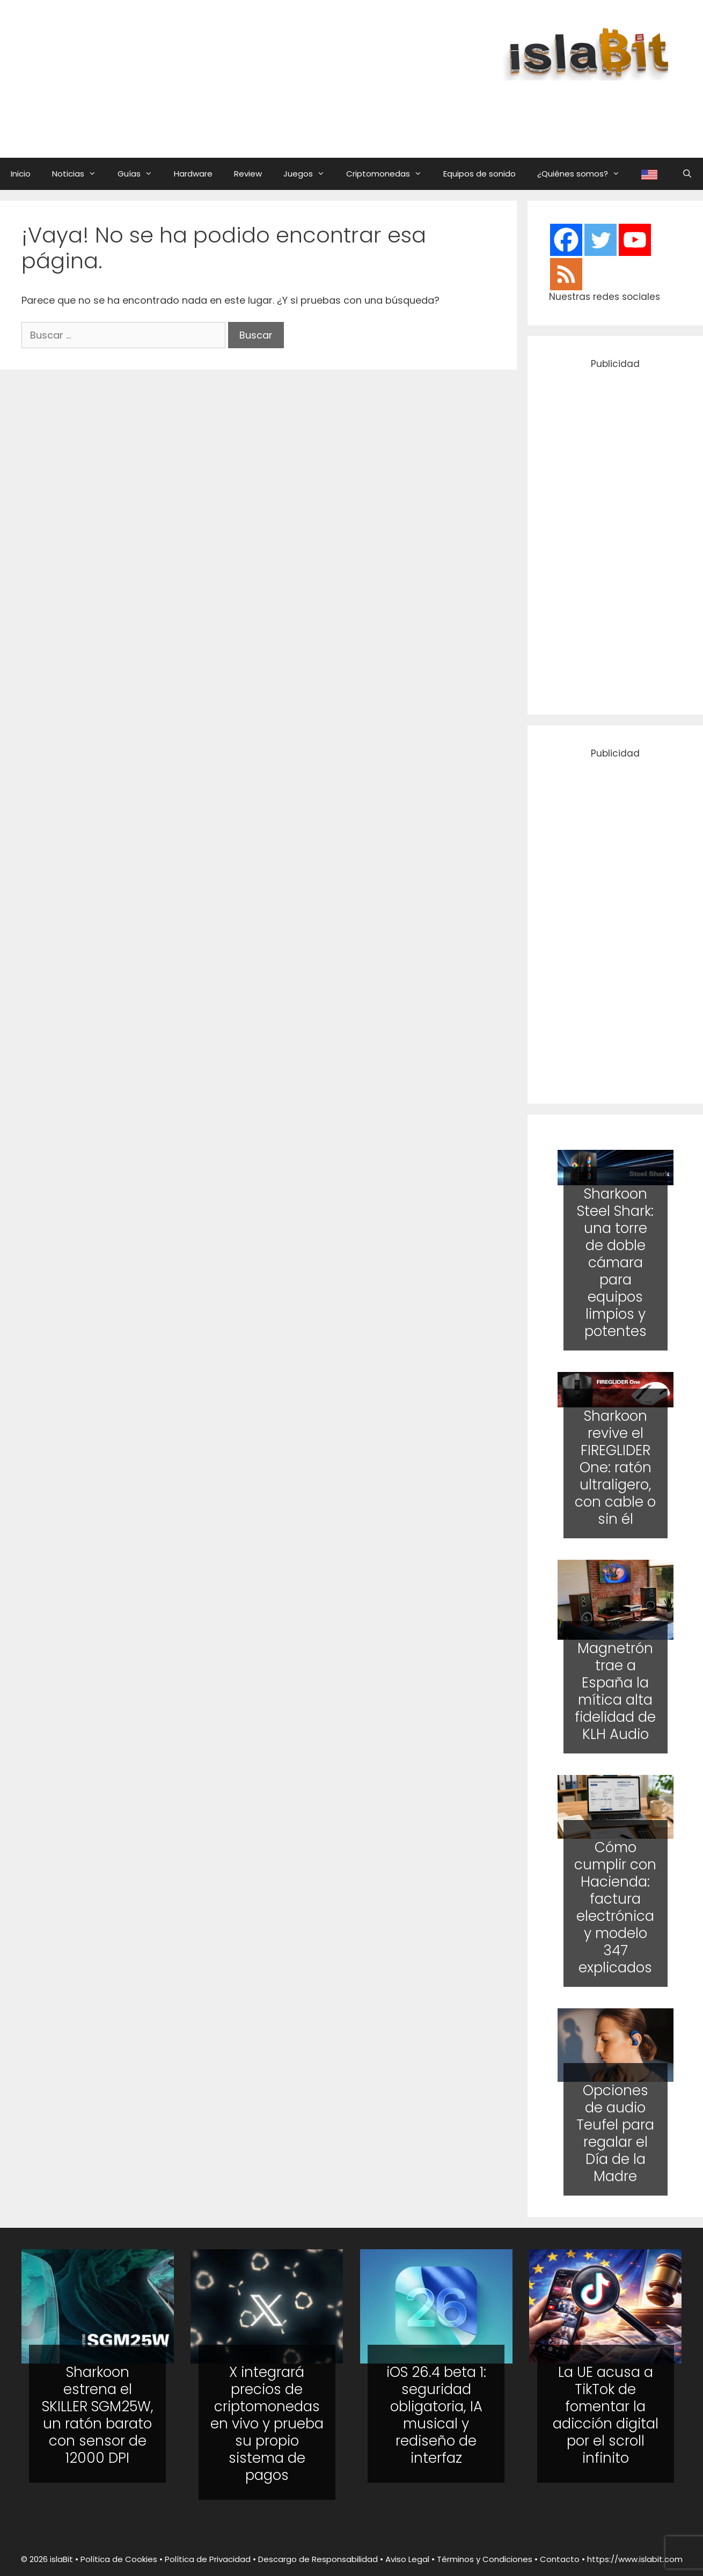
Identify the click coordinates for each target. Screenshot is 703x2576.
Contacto (560, 2559)
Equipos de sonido (479, 173)
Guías (140, 174)
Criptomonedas (389, 174)
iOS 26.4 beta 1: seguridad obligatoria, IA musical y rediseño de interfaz (436, 2415)
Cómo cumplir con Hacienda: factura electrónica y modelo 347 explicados (615, 1907)
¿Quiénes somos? (584, 174)
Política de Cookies (118, 2559)
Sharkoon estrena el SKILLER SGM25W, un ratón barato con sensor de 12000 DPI (97, 2415)
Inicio (21, 173)
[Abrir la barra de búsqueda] (687, 174)
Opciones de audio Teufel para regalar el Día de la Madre (615, 2133)
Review (248, 173)
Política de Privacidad (208, 2559)
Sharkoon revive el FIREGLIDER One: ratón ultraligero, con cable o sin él (615, 1467)
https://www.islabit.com (635, 2559)
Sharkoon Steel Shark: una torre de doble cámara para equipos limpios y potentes (615, 1262)
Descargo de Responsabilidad (318, 2559)
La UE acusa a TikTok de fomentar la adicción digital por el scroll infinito (605, 2415)
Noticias (79, 174)
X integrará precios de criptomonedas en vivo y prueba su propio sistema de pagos (267, 2423)
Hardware (193, 173)
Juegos (309, 174)
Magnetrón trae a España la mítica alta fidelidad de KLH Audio (615, 1691)
